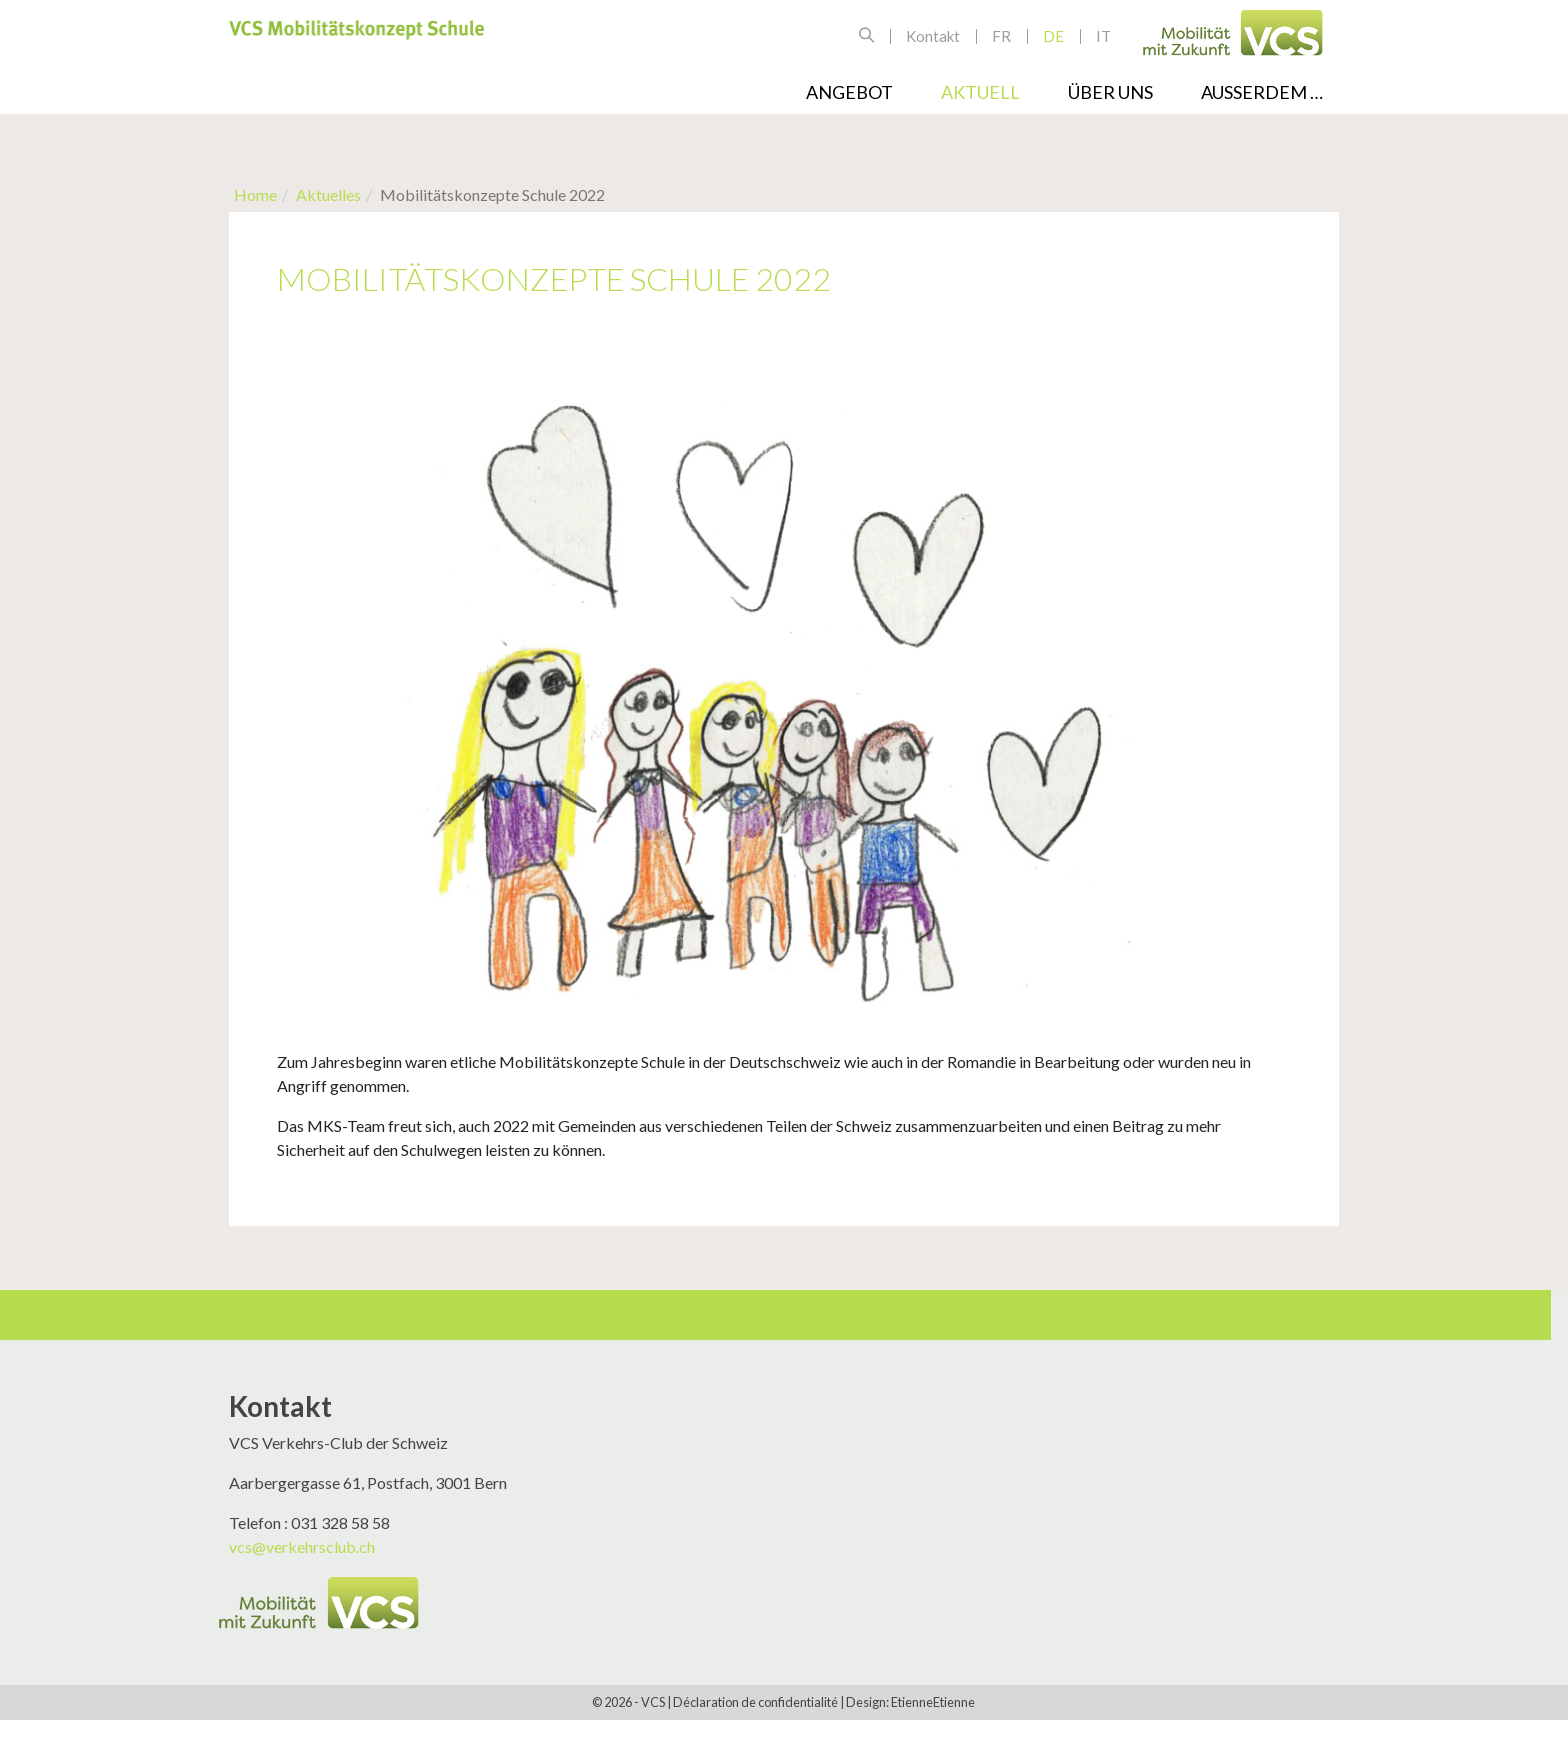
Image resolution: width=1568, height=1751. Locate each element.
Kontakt (933, 36)
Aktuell (980, 92)
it (1103, 36)
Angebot (849, 92)
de (1053, 36)
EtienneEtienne (933, 1702)
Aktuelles (328, 194)
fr (1001, 36)
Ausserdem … (1262, 92)
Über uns (1110, 92)
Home (255, 194)
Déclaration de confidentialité (755, 1702)
